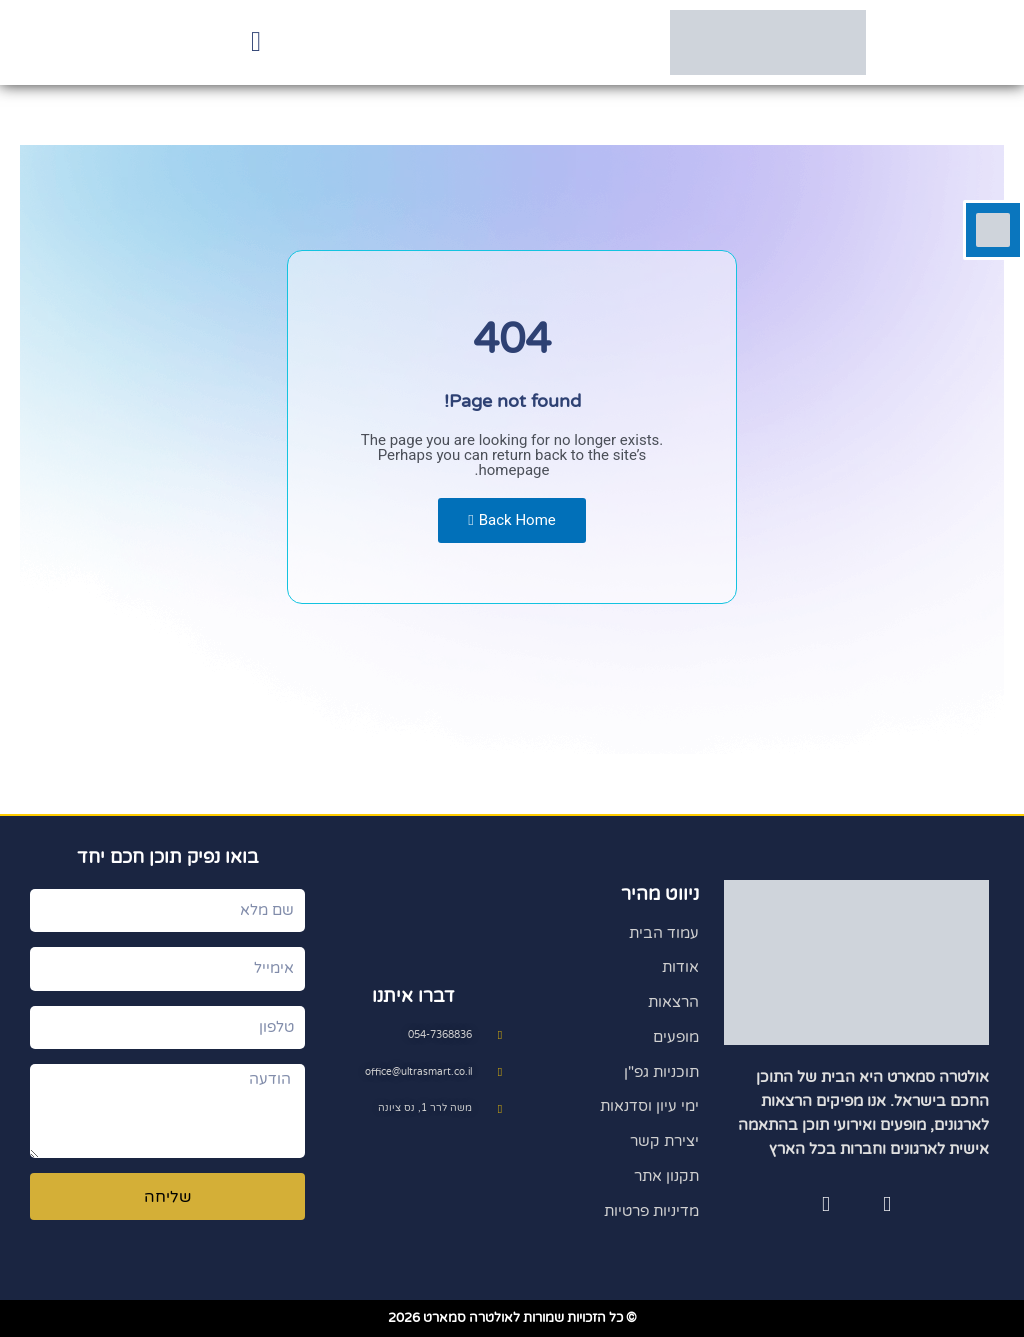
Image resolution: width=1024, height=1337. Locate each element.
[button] (256, 43)
